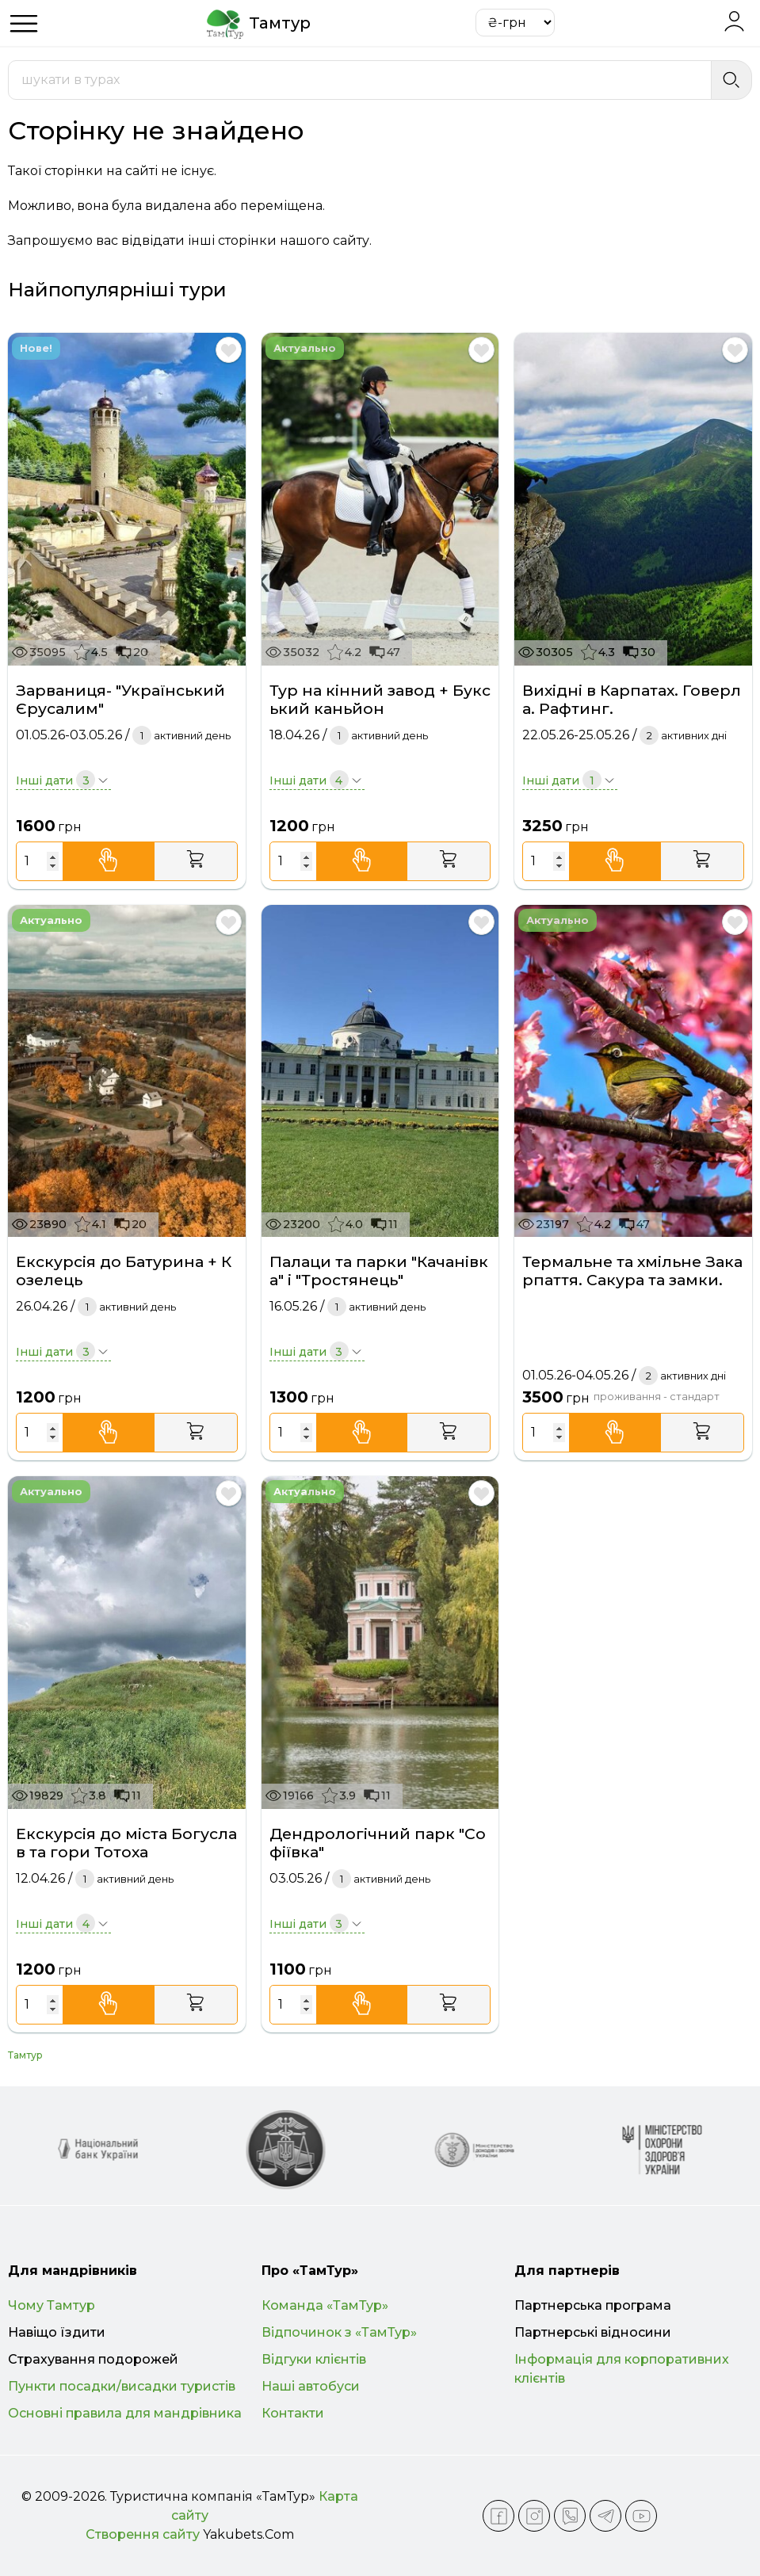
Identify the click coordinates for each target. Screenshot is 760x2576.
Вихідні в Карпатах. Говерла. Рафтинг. (631, 699)
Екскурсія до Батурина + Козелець (123, 1271)
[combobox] (360, 80)
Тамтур (25, 2055)
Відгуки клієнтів (314, 2359)
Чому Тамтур (51, 2305)
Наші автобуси (311, 2386)
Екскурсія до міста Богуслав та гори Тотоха (126, 1843)
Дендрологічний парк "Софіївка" (377, 1843)
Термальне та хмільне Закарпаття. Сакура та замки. (632, 1271)
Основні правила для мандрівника (125, 2413)
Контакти (293, 2413)
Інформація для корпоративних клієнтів (621, 2369)
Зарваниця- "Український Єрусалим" (120, 699)
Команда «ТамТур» (325, 2305)
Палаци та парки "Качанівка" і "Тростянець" (378, 1271)
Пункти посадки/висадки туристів (121, 2386)
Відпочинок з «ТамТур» (339, 2332)
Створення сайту (143, 2534)
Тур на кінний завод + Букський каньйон (380, 699)
